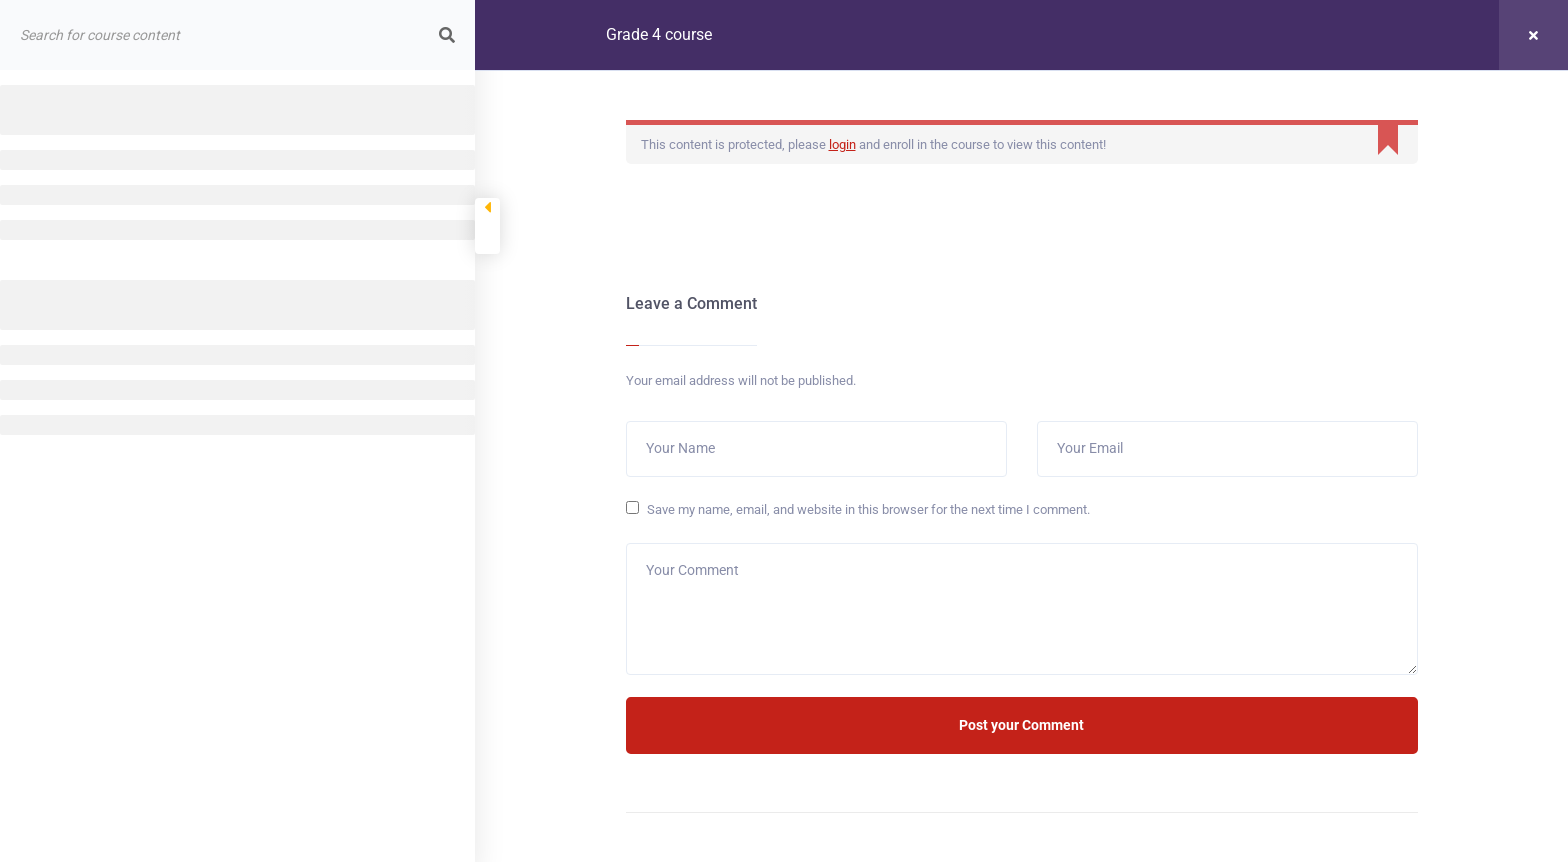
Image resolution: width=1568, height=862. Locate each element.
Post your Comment (1021, 725)
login (842, 144)
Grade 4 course (659, 34)
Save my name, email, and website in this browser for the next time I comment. (868, 509)
